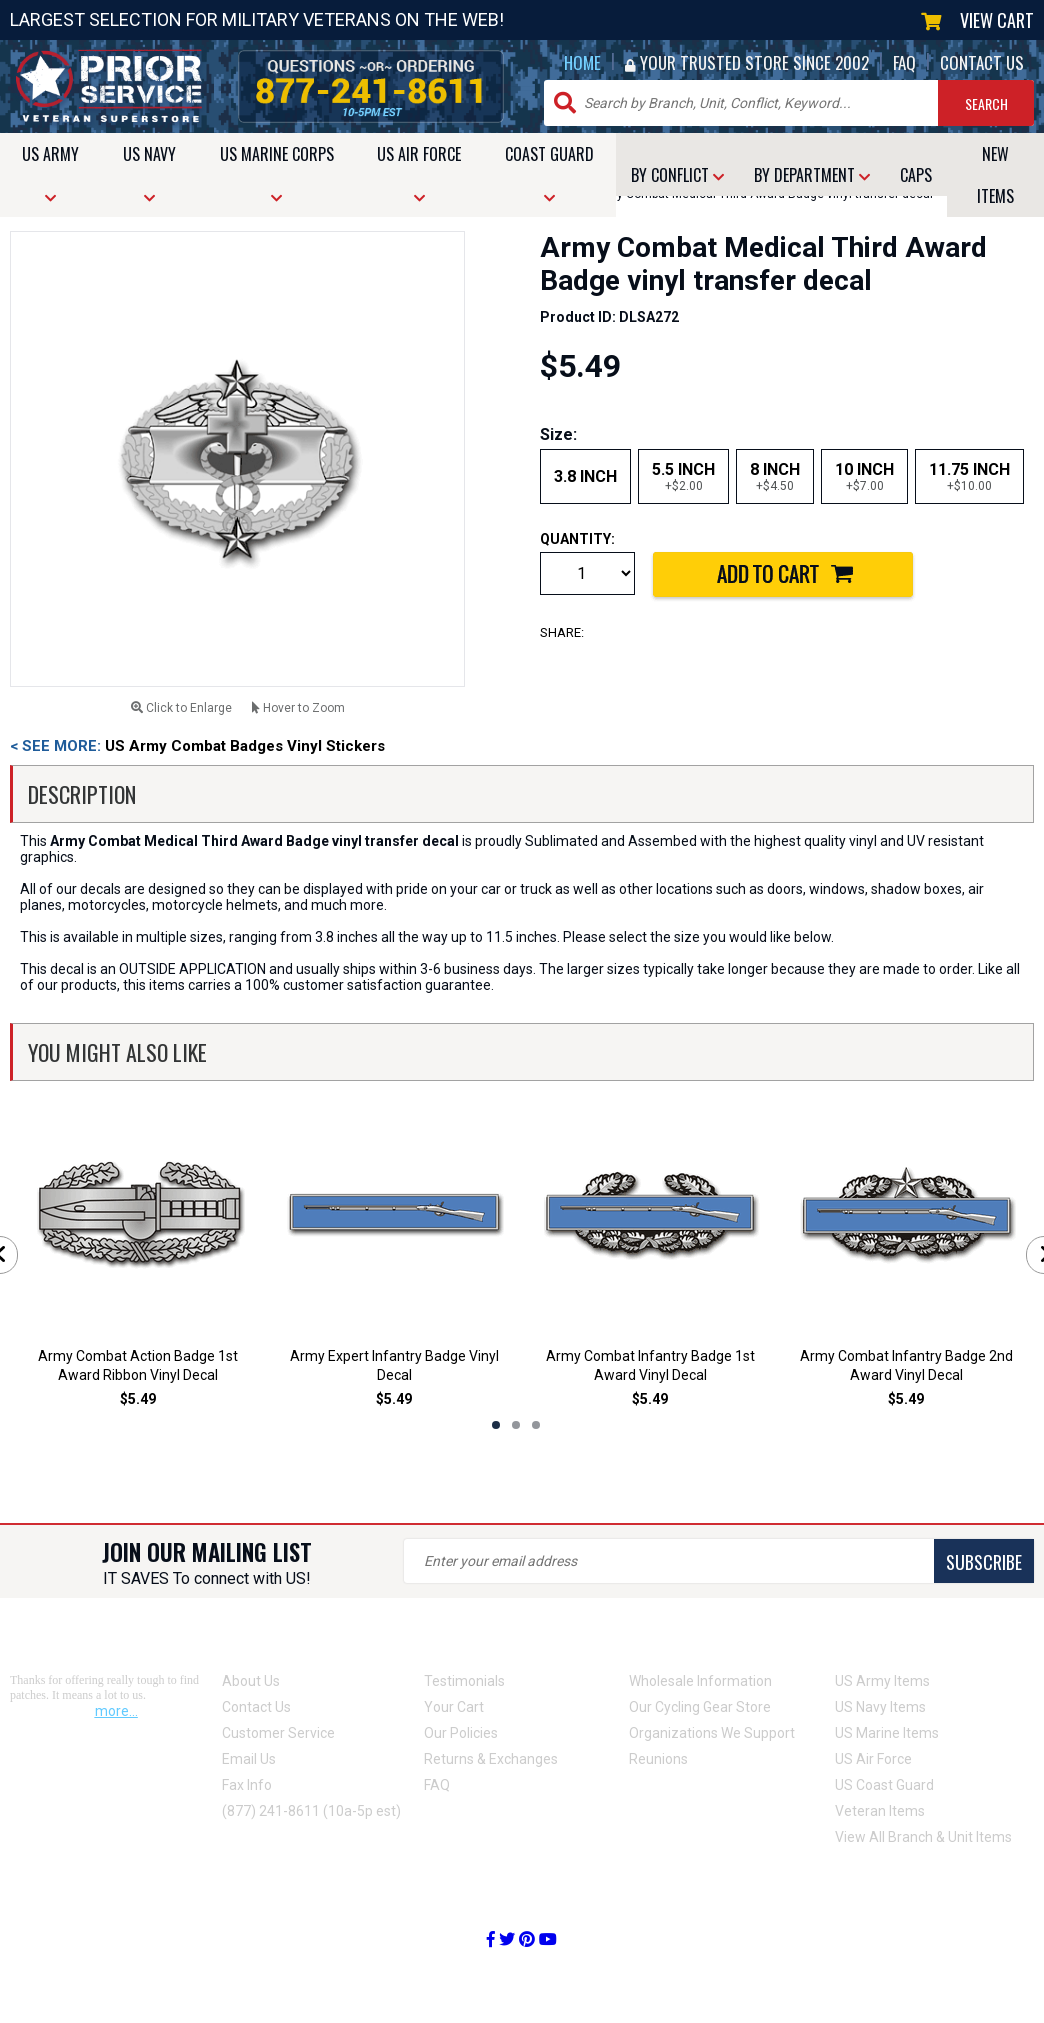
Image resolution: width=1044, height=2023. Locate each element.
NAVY (149, 173)
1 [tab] (496, 1425)
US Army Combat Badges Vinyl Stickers (197, 746)
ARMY (50, 173)
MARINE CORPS (277, 173)
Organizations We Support (712, 1733)
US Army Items (882, 1681)
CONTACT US (982, 62)
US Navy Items (880, 1707)
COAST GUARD (549, 173)
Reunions (658, 1759)
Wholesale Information (700, 1681)
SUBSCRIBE (984, 1562)
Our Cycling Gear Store (700, 1707)
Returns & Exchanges (491, 1759)
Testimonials (464, 1681)
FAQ (904, 62)
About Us (251, 1681)
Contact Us (256, 1707)
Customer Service (278, 1733)
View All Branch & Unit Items (923, 1837)
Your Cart (454, 1707)
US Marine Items (887, 1733)
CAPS (916, 175)
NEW (995, 175)
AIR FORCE (419, 173)
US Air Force (873, 1759)
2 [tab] (516, 1425)
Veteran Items (880, 1811)
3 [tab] (536, 1425)
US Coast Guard (884, 1785)
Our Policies (461, 1733)
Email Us (249, 1759)
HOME (582, 62)
